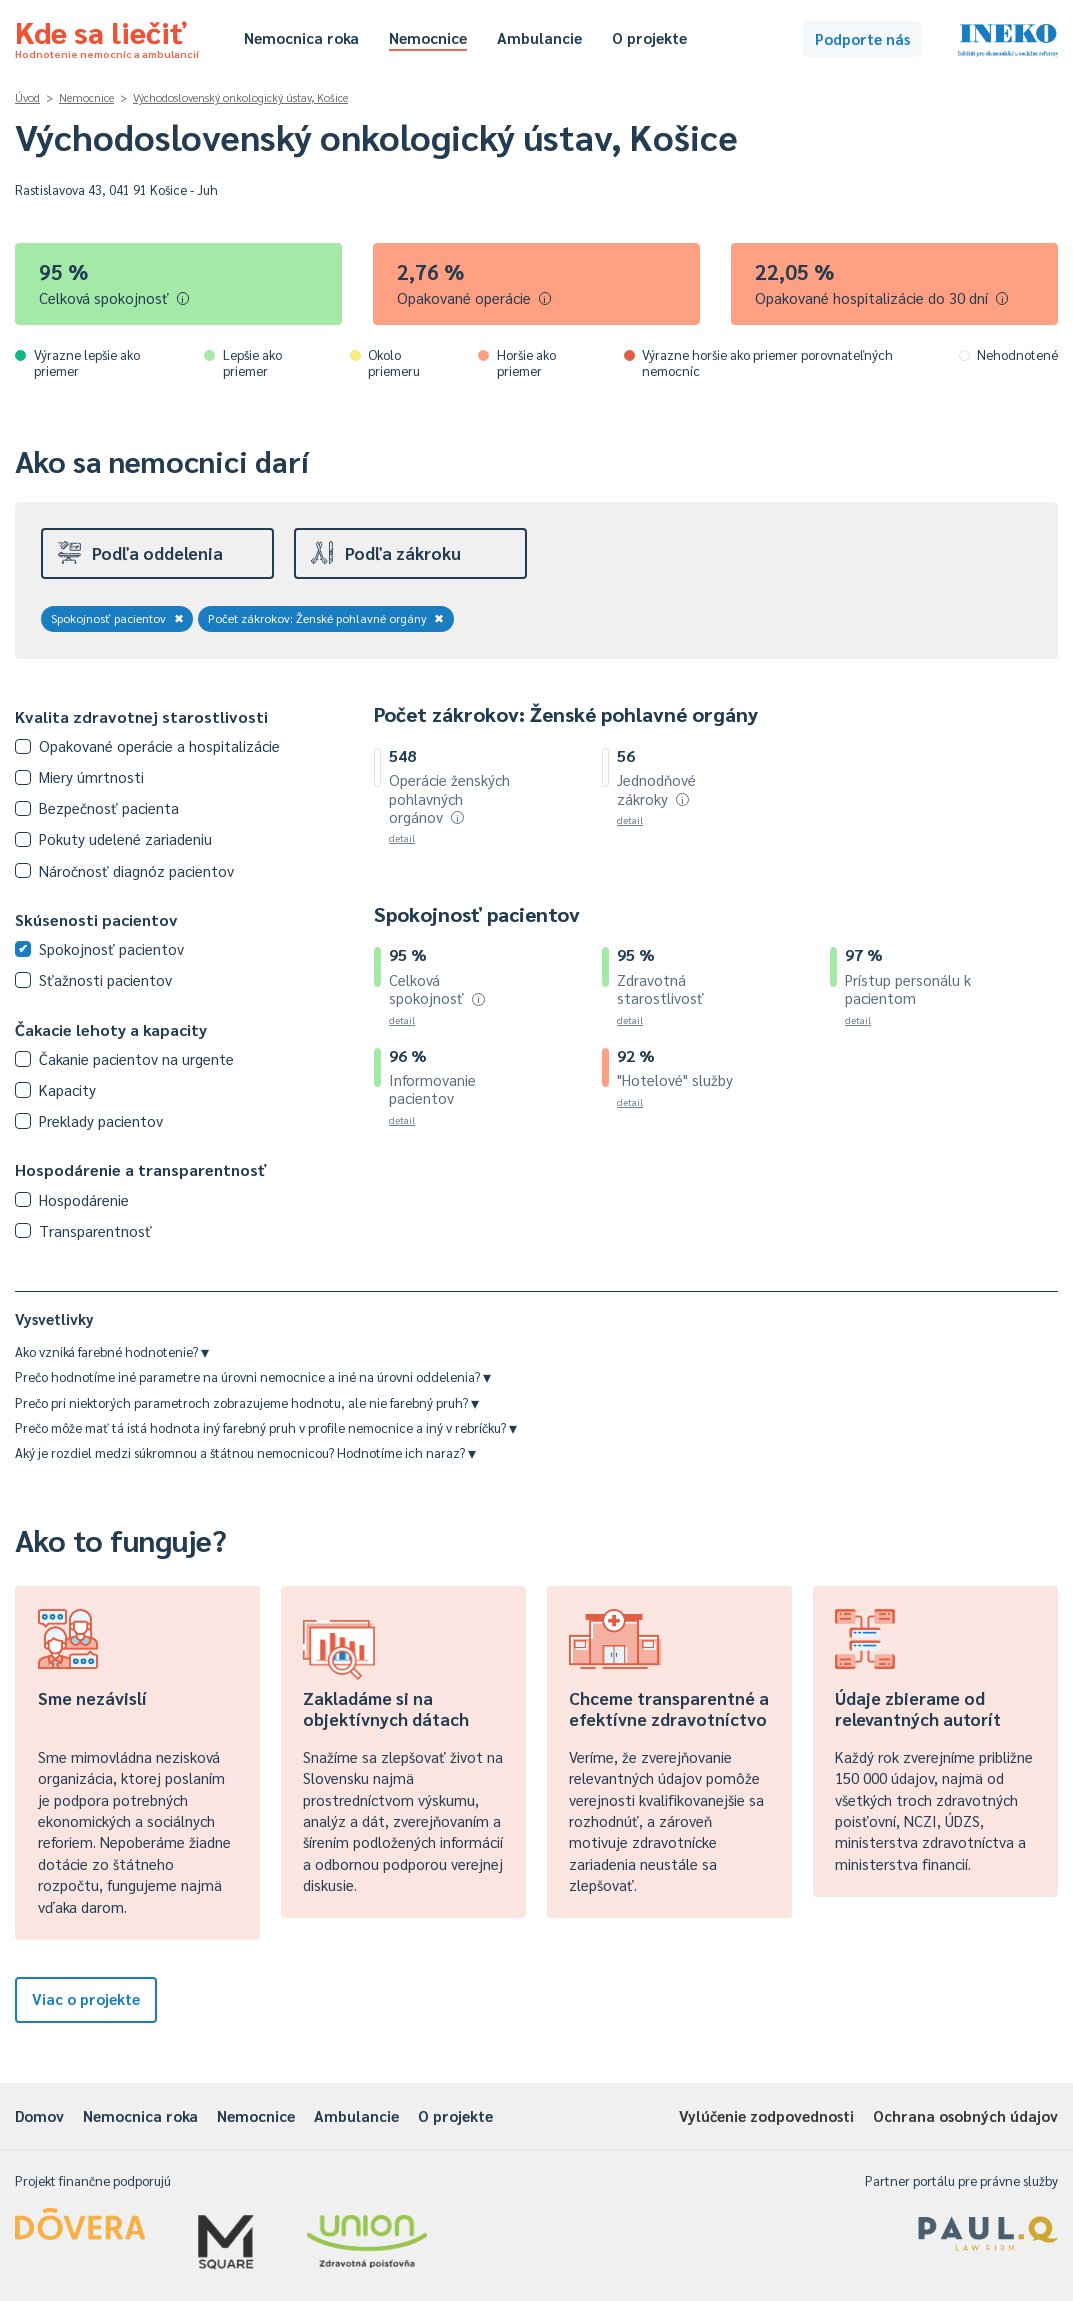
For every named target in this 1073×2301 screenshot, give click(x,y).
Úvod (27, 97)
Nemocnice (428, 37)
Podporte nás (862, 38)
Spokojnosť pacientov (117, 618)
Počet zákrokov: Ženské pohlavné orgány (326, 618)
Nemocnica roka (301, 37)
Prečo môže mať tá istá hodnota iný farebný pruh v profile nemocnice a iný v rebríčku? (266, 1427)
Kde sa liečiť (107, 36)
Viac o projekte (86, 1998)
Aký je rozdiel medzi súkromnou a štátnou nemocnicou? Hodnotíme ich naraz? (245, 1452)
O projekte (649, 37)
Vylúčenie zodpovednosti (766, 2115)
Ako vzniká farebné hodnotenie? (112, 1351)
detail (402, 837)
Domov (39, 2115)
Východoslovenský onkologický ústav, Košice (240, 97)
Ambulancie (539, 37)
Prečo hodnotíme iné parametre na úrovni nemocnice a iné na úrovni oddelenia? (253, 1376)
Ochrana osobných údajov (965, 2115)
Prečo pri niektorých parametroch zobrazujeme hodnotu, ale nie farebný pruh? (247, 1402)
